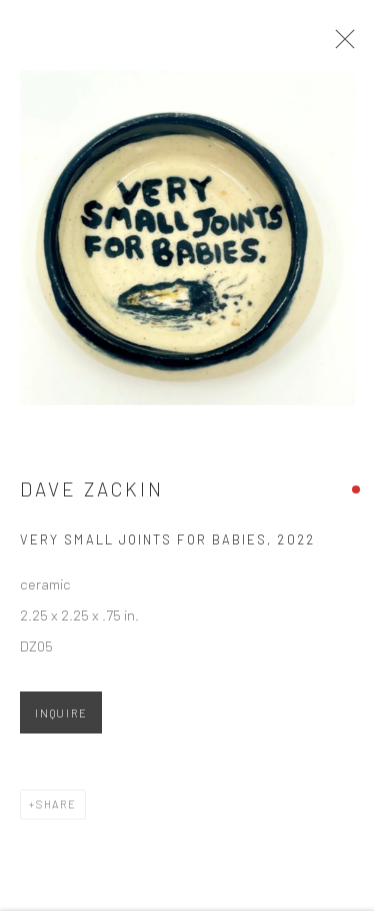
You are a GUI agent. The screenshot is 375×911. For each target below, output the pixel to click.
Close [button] (344, 45)
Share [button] (56, 809)
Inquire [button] (61, 718)
